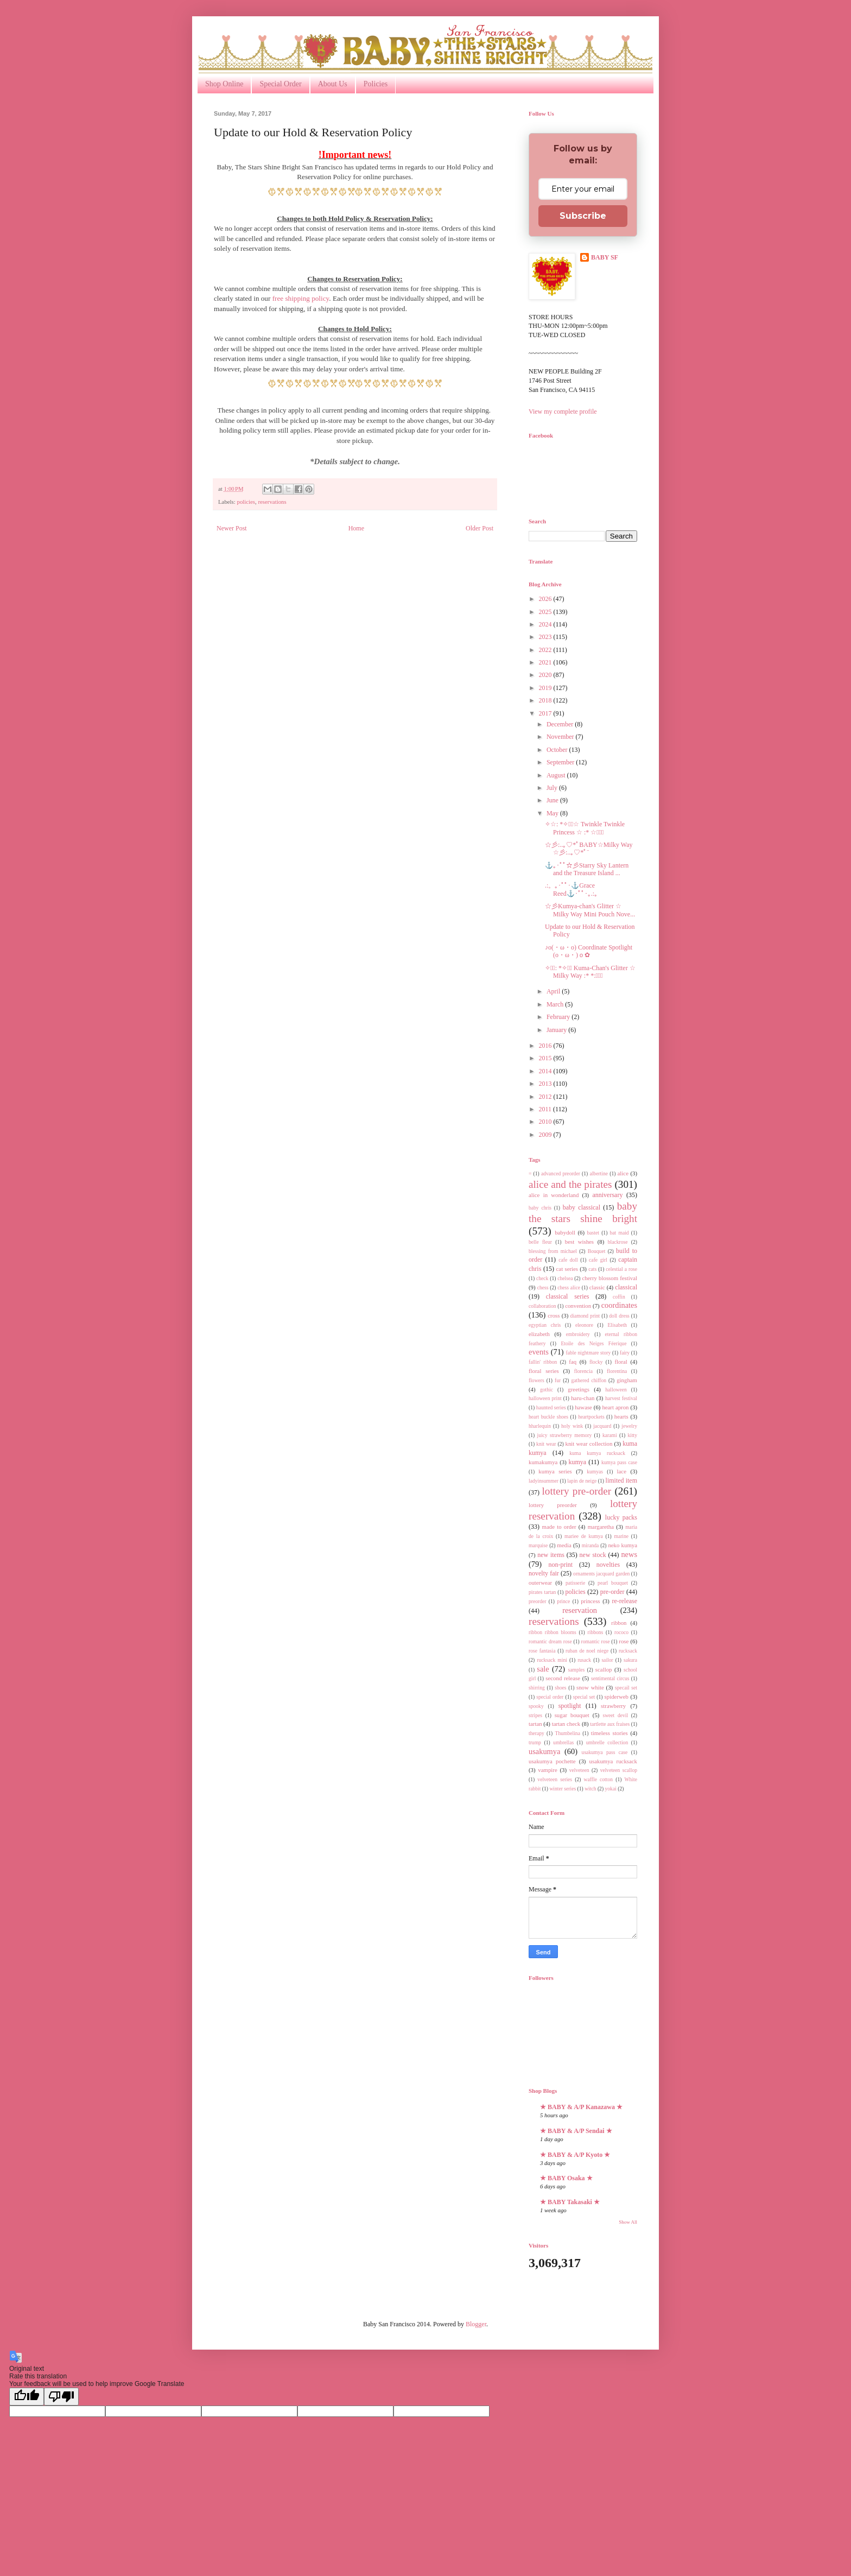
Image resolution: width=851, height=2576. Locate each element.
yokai (610, 1789)
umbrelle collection (607, 1742)
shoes (560, 1688)
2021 (546, 662)
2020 (546, 675)
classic (597, 1287)
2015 (546, 1058)
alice (623, 1173)
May (553, 813)
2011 (546, 1109)
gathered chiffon (588, 1380)
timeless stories (609, 1733)
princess (590, 1601)
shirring (537, 1688)
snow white (590, 1687)
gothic (546, 1390)
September (561, 762)
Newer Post (232, 528)
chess (543, 1287)
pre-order (612, 1592)
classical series (567, 1296)
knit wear (546, 1444)
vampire (547, 1770)
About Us (332, 84)
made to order (559, 1526)
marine (621, 1536)
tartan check (566, 1723)
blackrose (618, 1242)
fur (558, 1380)
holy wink (572, 1426)
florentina (617, 1371)
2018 (546, 700)
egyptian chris (545, 1325)
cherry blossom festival (609, 1278)
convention (578, 1305)
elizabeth (539, 1334)
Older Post (479, 528)
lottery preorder (553, 1505)
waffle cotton (598, 1779)
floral (620, 1361)
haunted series (551, 1407)
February (559, 1017)
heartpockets (591, 1417)
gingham (627, 1380)
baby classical (581, 1207)
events (539, 1351)
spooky (536, 1706)
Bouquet (597, 1251)
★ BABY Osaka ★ (566, 2178)
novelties (608, 1564)
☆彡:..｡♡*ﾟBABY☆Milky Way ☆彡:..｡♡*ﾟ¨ (589, 848)
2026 (546, 599)
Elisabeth (617, 1325)
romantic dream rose (550, 1641)
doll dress (619, 1316)
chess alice (568, 1287)
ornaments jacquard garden (601, 1574)
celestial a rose (621, 1269)
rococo (621, 1632)
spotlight (569, 1706)
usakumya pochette (552, 1761)
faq (572, 1361)
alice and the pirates (570, 1184)
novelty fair (544, 1573)
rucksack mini (552, 1660)
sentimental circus (610, 1678)
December (561, 724)
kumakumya (543, 1462)
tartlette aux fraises (610, 1724)
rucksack (628, 1651)
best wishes (579, 1241)
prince (563, 1601)
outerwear (540, 1582)
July (553, 788)
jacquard (602, 1426)
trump (535, 1742)
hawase (583, 1407)
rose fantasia (542, 1651)
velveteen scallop (618, 1770)
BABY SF (604, 257)
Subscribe (583, 216)
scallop (603, 1669)
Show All (628, 2222)
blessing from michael (553, 1251)
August (557, 775)
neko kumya (622, 1545)
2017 (546, 713)
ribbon (618, 1622)
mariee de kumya (583, 1536)
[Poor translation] (61, 2397)
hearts (621, 1416)
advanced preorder (560, 1173)
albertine (598, 1173)
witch (590, 1789)
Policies (376, 84)
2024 (546, 624)
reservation (579, 1610)
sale (543, 1668)
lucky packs (621, 1517)
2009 (546, 1134)
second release (562, 1678)
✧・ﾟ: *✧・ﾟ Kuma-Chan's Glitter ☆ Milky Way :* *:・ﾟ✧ (590, 971)
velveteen (579, 1770)
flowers (536, 1380)
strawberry (613, 1705)
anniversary (607, 1195)
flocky (596, 1362)
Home (356, 528)
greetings (578, 1389)
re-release (624, 1601)
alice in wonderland (554, 1195)
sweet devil (615, 1715)
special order (549, 1697)
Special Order (280, 84)
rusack (584, 1660)
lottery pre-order (576, 1491)
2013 (546, 1083)
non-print (560, 1564)
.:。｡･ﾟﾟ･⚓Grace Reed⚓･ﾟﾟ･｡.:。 (573, 889)
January (557, 1030)
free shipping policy (300, 298)
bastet (593, 1233)
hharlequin (540, 1426)
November (561, 736)
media (564, 1545)
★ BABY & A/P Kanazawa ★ (581, 2107)
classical (626, 1287)
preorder (538, 1601)
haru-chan (582, 1398)
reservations (272, 501)
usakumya (544, 1751)
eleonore (584, 1325)
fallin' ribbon (543, 1362)
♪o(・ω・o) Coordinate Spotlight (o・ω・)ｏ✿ (588, 951)
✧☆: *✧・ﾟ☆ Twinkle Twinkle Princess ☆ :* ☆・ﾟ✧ (585, 828)
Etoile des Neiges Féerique (593, 1343)
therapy (536, 1733)
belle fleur (540, 1242)
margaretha (601, 1526)
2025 (546, 612)
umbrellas (563, 1742)
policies (246, 501)
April (554, 991)
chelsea (565, 1278)
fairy (625, 1353)
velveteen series (554, 1779)
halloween (615, 1390)
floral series (544, 1371)
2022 (546, 650)
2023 (546, 637)
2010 (546, 1121)
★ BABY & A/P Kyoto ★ (575, 2155)
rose (623, 1641)
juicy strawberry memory (564, 1435)
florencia (583, 1371)
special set (584, 1697)
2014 (546, 1071)
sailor (607, 1660)
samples (576, 1670)
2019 (546, 688)
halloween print (545, 1398)
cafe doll (567, 1260)
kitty (632, 1435)
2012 (546, 1096)
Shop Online (224, 84)
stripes (535, 1715)
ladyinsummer (543, 1481)
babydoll (565, 1232)
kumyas (595, 1471)
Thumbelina (567, 1733)
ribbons (596, 1632)
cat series (567, 1268)
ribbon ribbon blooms (552, 1632)
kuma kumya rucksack (597, 1453)
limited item (621, 1480)
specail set (626, 1688)
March (556, 1004)
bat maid (619, 1233)
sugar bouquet (572, 1715)
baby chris (540, 1208)
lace (621, 1471)
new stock (593, 1555)
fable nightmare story (588, 1353)
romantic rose (595, 1641)
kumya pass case (619, 1462)
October (558, 750)
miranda (590, 1545)
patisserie (575, 1583)
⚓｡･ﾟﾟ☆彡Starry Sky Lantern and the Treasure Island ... (586, 869)
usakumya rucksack (613, 1761)
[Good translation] (26, 2397)
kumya (578, 1462)
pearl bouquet (613, 1583)
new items (550, 1555)
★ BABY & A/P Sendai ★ (576, 2131)
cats (592, 1269)
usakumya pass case (605, 1752)
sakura (630, 1660)
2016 (546, 1045)
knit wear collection (589, 1443)
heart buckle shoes (548, 1417)
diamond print (585, 1316)
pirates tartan (542, 1592)
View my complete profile (563, 411)
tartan (535, 1723)
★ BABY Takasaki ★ (570, 2202)
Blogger (476, 2324)
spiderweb (616, 1696)
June (553, 800)
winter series (562, 1789)
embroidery (578, 1334)
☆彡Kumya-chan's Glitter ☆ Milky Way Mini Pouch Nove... (590, 909)
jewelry (629, 1426)
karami (609, 1435)
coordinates (619, 1305)
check (542, 1278)
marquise (538, 1545)
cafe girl (598, 1260)
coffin (619, 1297)
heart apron (615, 1407)
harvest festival (621, 1398)
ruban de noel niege (587, 1651)
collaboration (542, 1306)
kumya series (554, 1471)
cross (554, 1315)
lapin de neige (581, 1481)
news (629, 1554)
